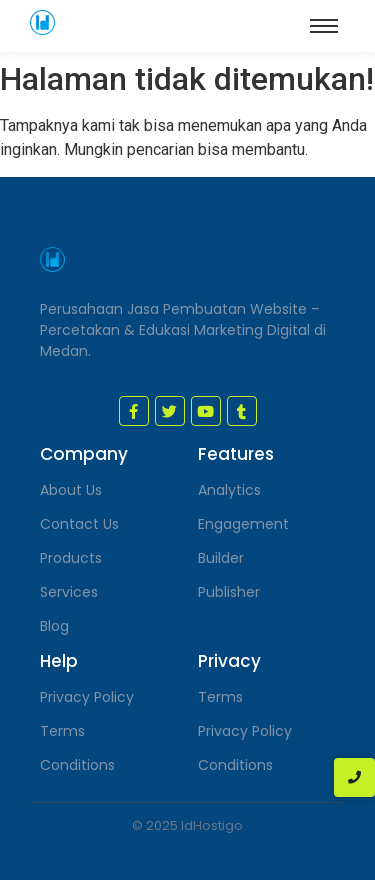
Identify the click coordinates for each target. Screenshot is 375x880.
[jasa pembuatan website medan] (42, 22)
